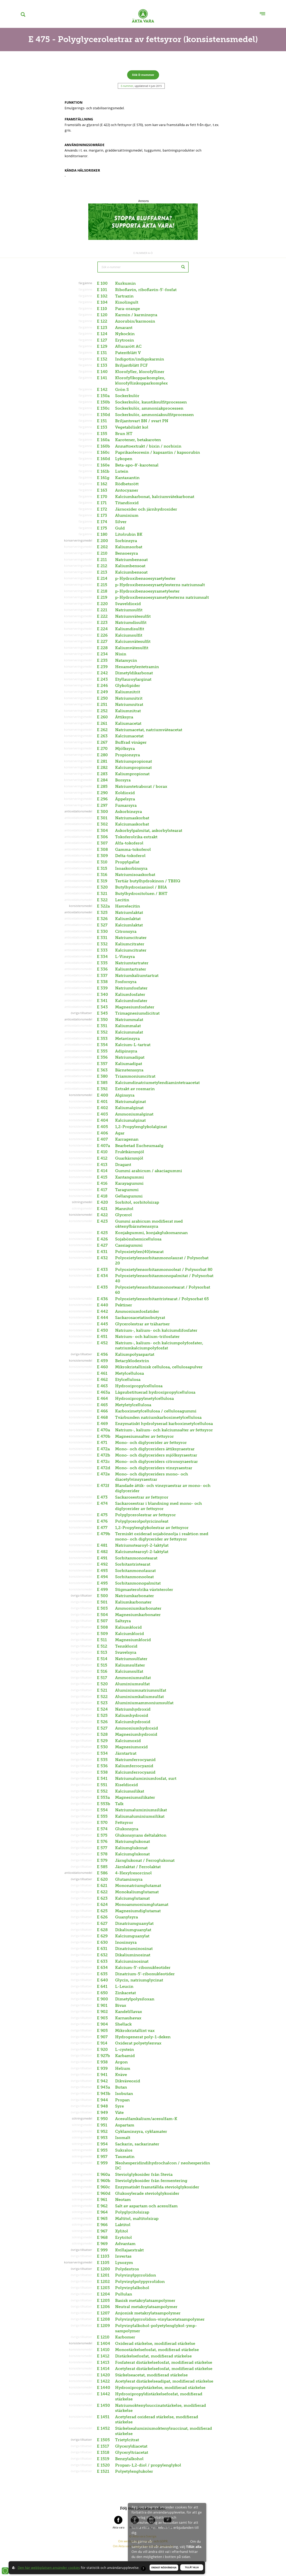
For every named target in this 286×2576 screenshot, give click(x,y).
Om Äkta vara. (122, 2546)
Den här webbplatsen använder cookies (49, 2567)
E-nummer (127, 86)
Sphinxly (167, 2546)
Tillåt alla (192, 2567)
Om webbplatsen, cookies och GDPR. (143, 2541)
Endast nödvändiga (163, 2567)
